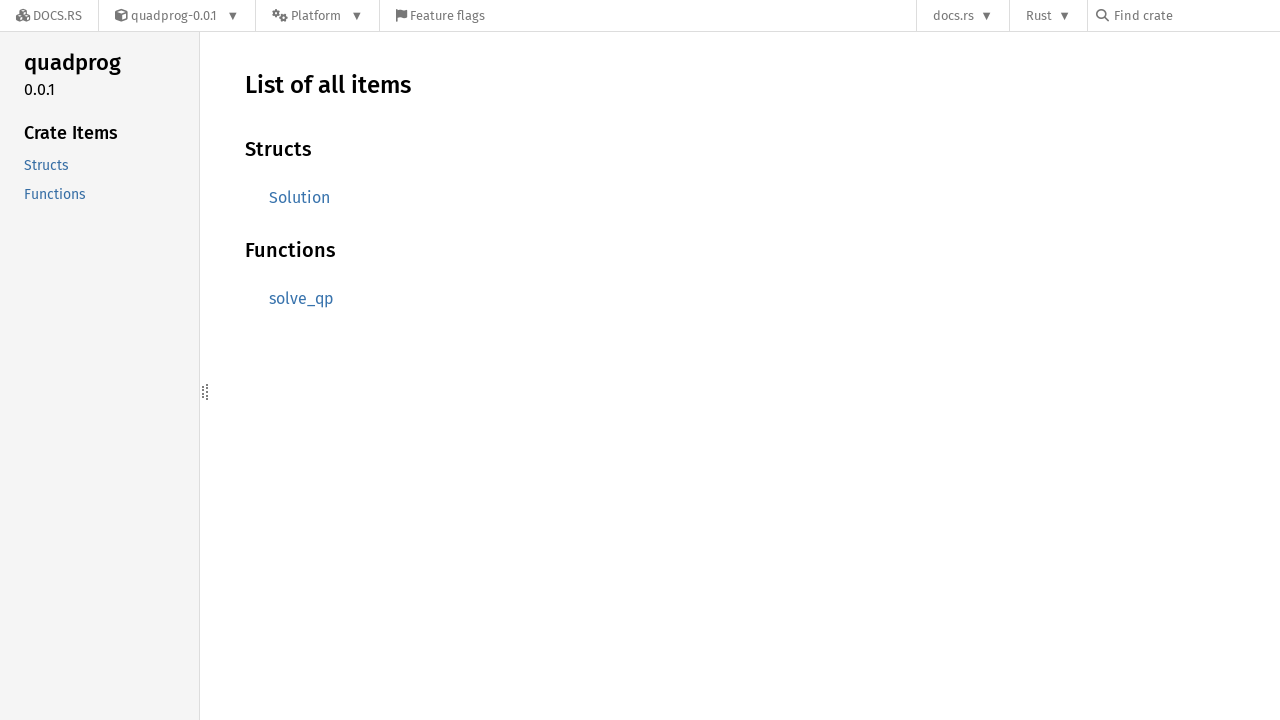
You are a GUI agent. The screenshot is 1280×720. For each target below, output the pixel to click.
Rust (1039, 15)
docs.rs (953, 15)
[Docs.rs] (49, 15)
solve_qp (301, 298)
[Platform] (317, 15)
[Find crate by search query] (1196, 15)
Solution (299, 197)
